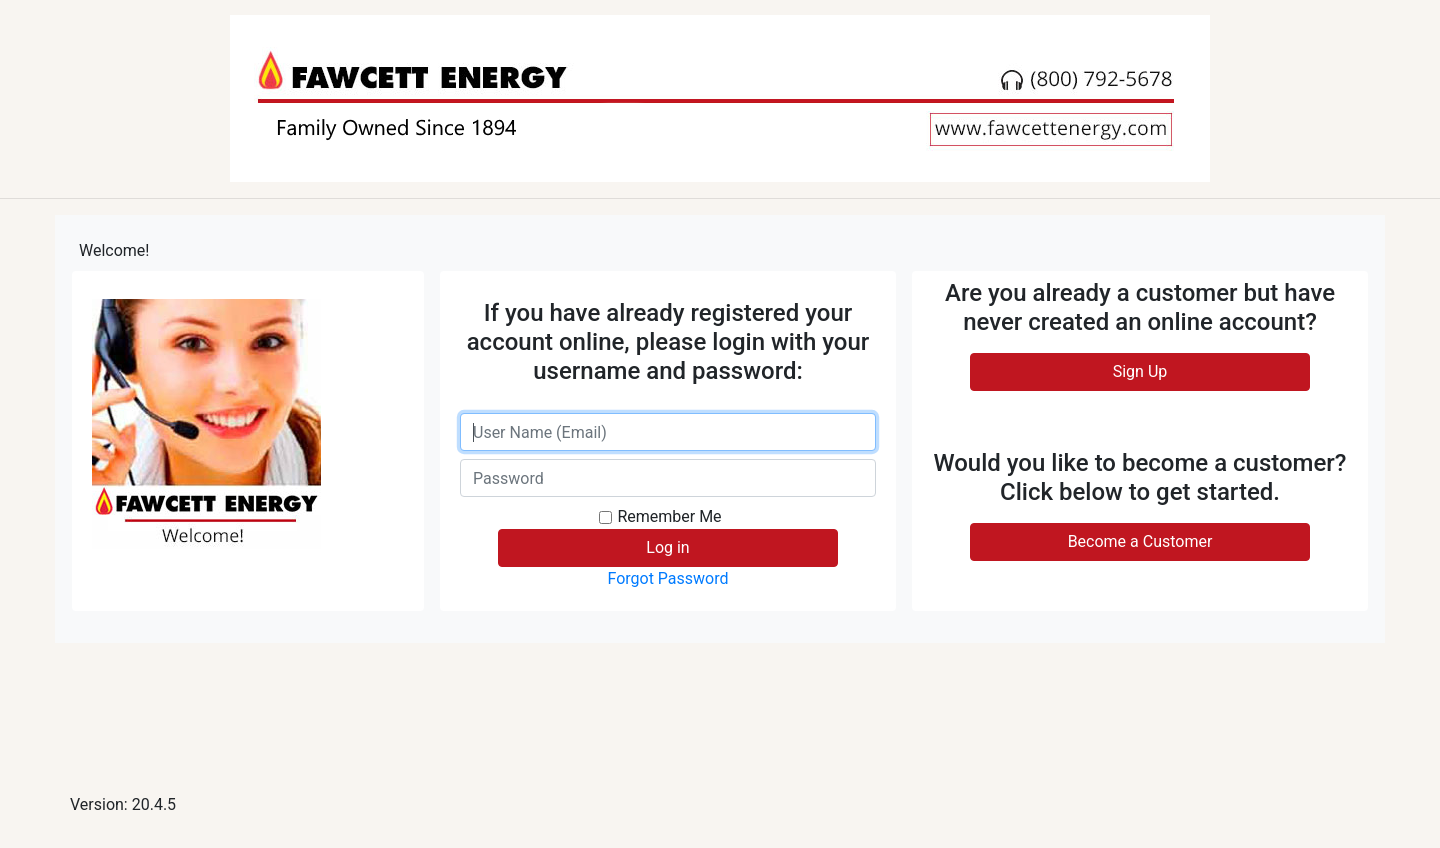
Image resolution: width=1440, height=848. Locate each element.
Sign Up (1140, 371)
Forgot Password (667, 578)
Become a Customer (1140, 541)
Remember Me (669, 516)
